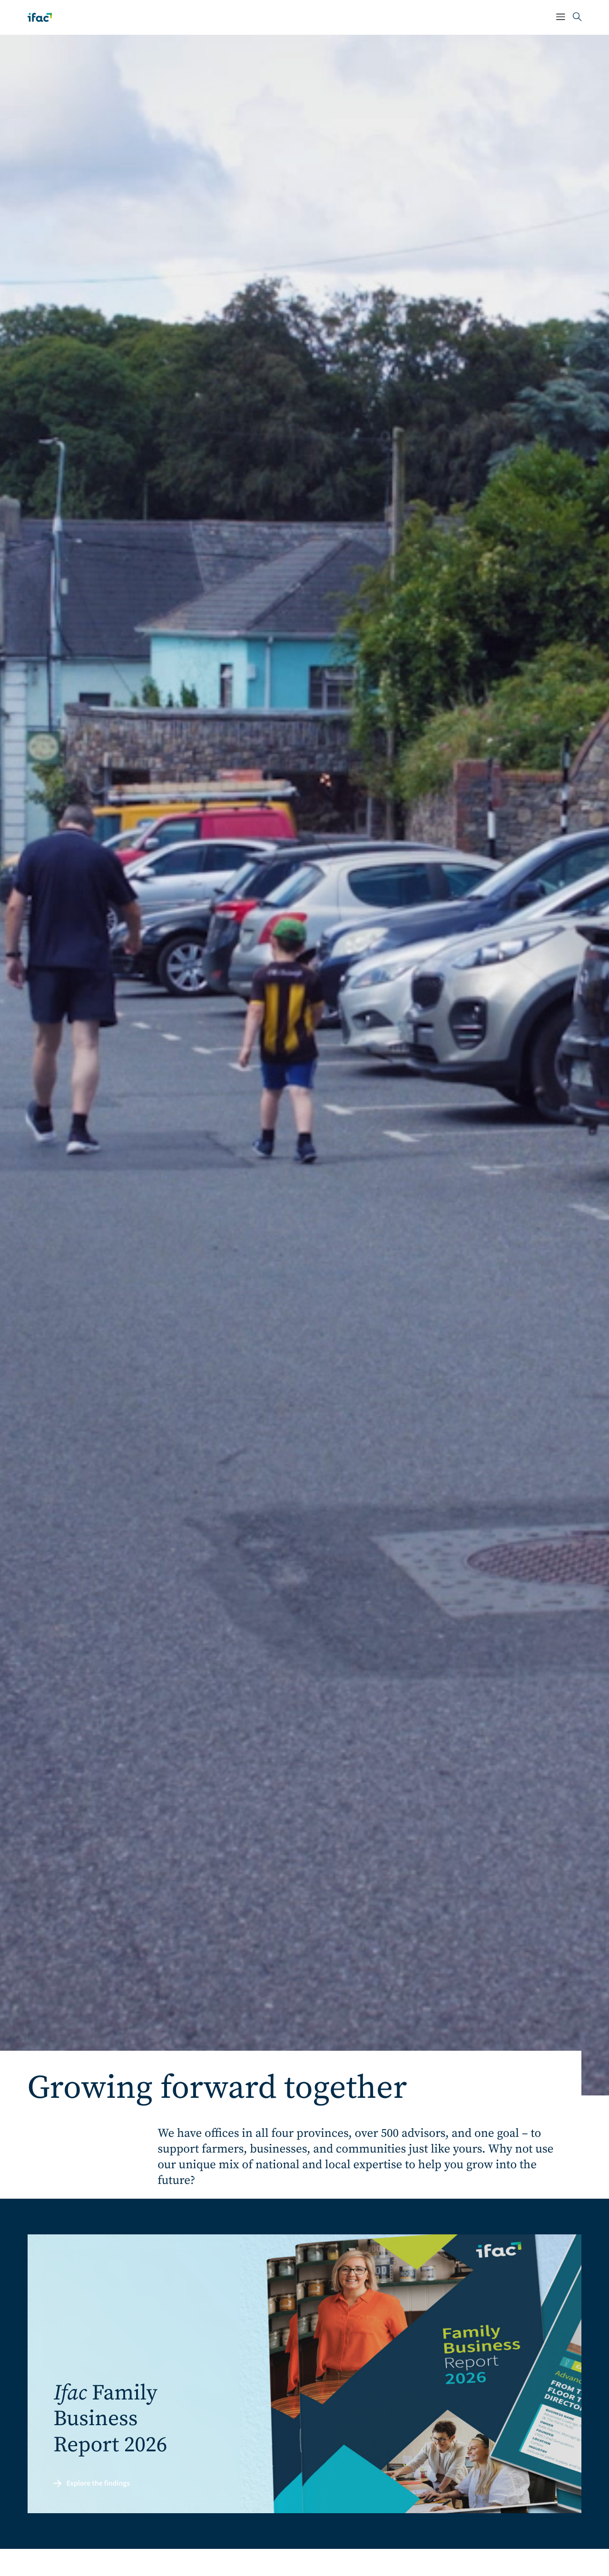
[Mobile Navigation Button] (560, 17)
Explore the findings (91, 2484)
